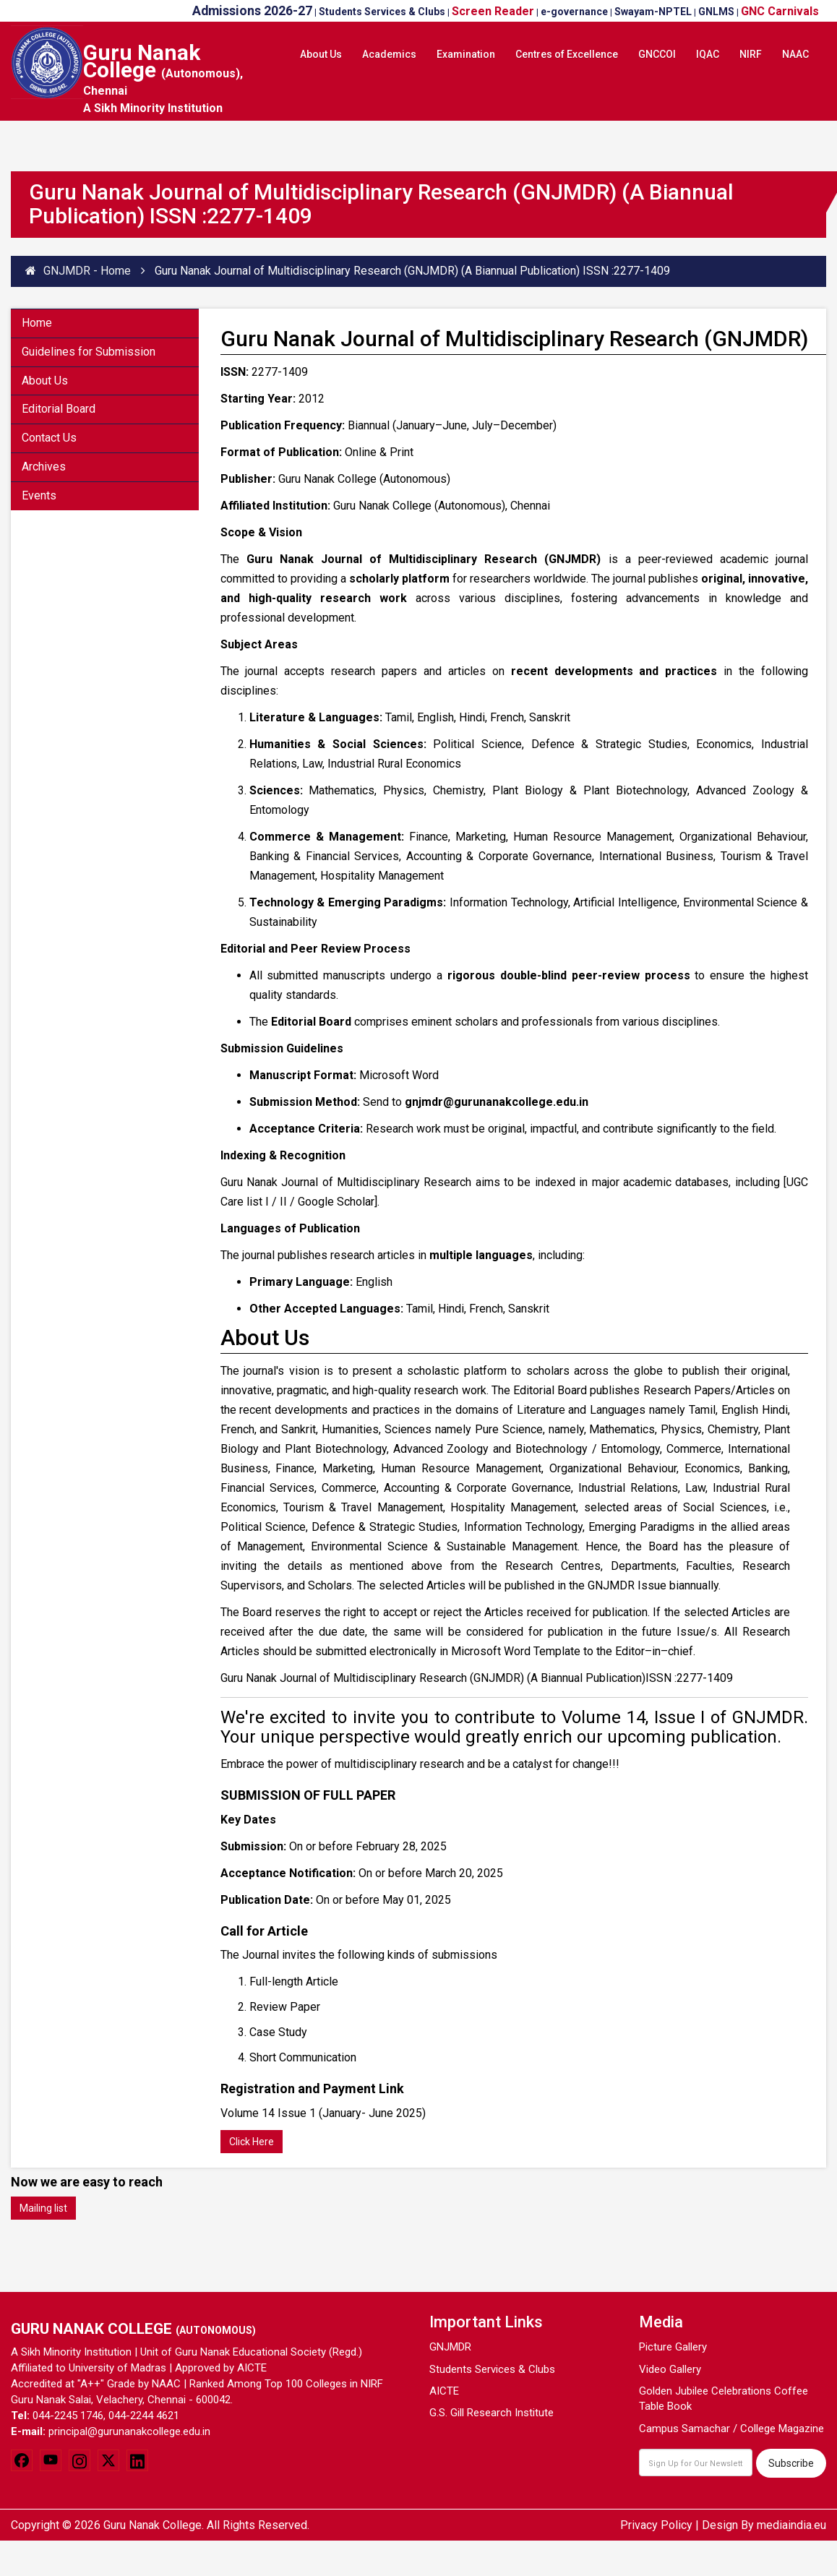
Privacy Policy (656, 2525)
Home (37, 323)
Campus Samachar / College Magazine (731, 2428)
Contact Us (49, 438)
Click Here (251, 2141)
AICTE (444, 2390)
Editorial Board (58, 409)
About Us (45, 380)
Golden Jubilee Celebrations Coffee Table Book (723, 2398)
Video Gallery (670, 2369)
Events (39, 495)
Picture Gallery (673, 2346)
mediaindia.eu (791, 2525)
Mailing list (43, 2208)
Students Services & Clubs (492, 2369)
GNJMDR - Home (78, 271)
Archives (44, 466)
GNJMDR (450, 2346)
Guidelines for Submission (88, 352)
